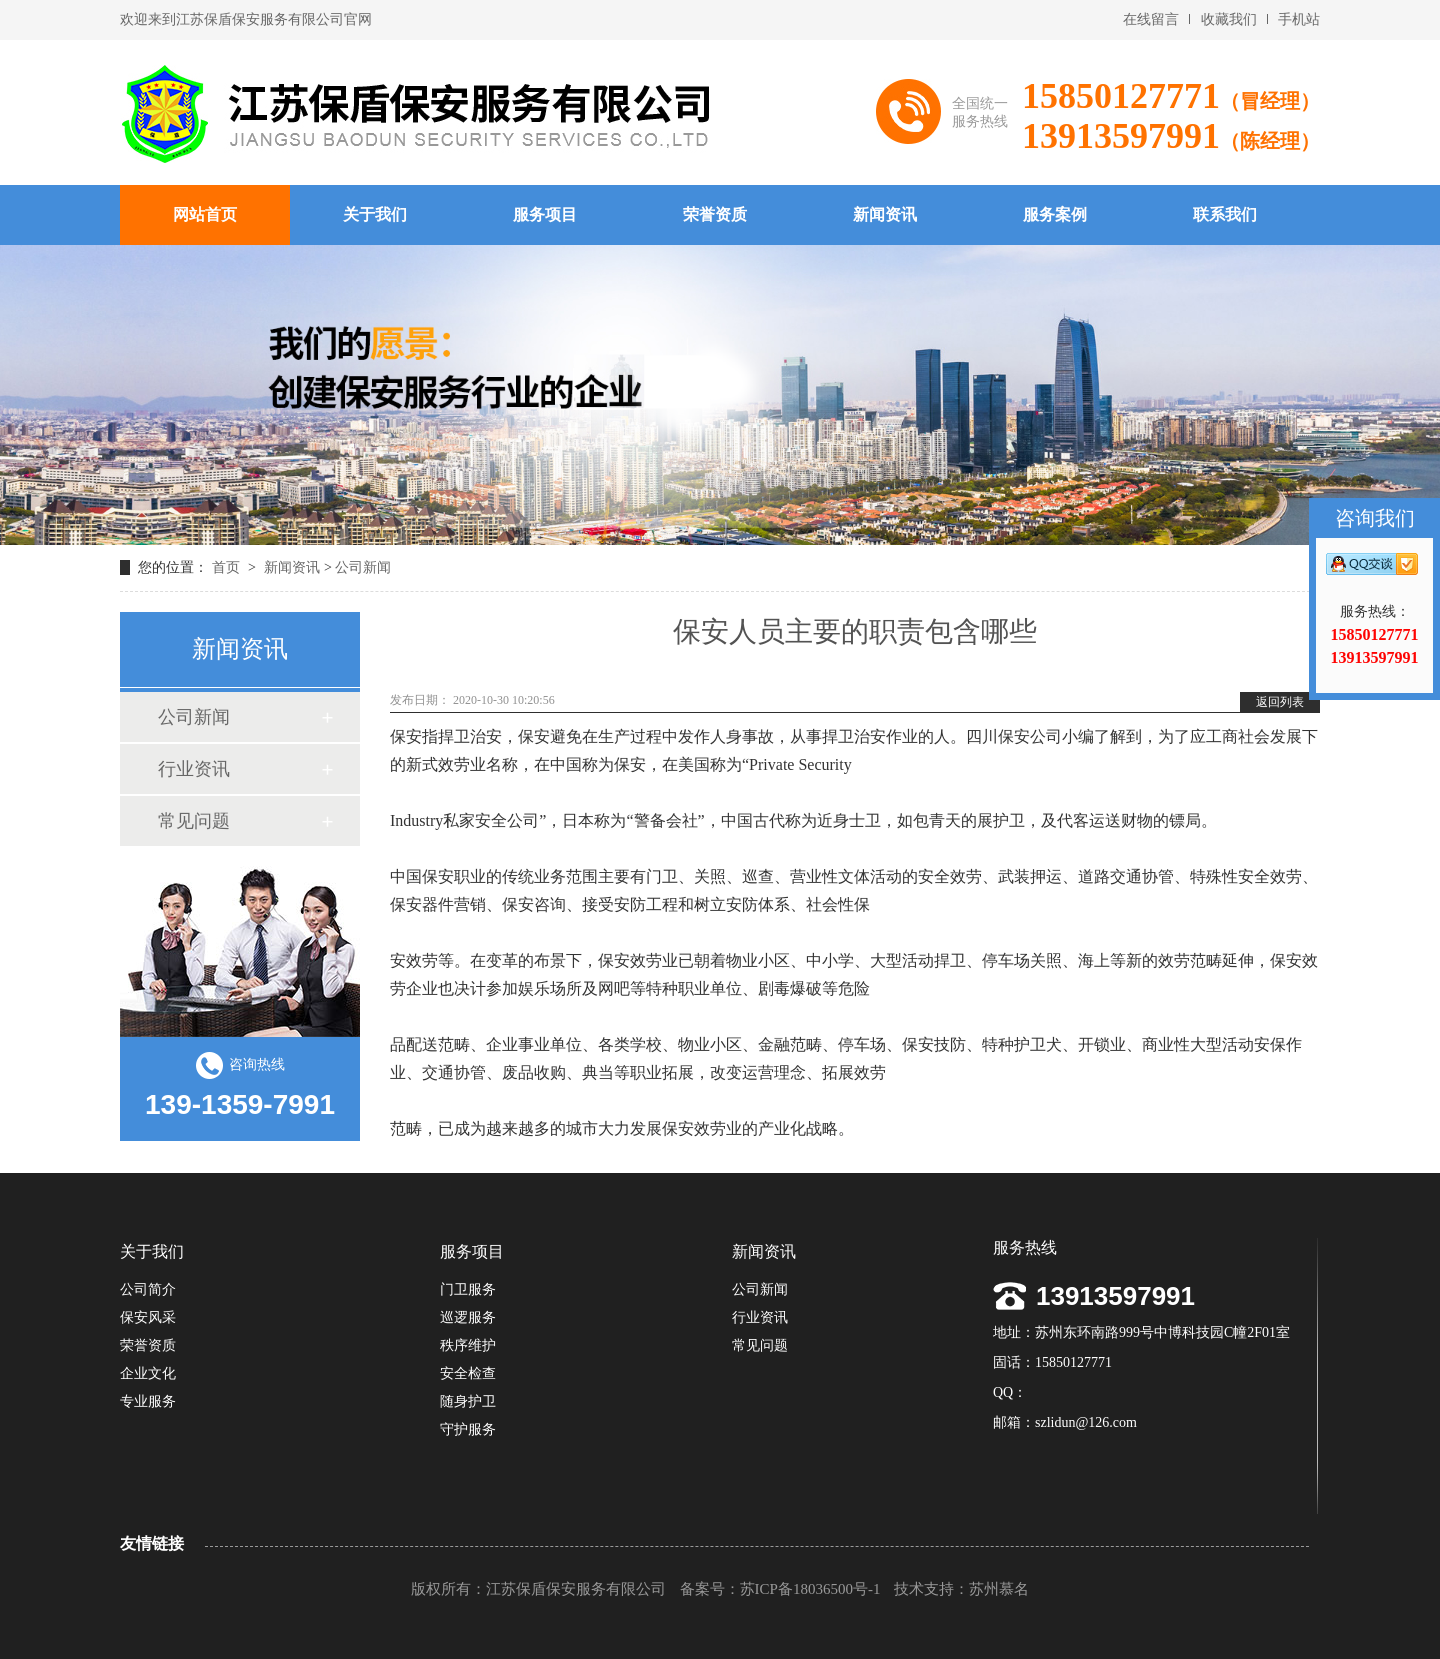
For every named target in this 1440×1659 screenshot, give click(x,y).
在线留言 (1151, 19)
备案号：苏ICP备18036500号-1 (780, 1589)
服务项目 (545, 214)
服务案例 (1055, 214)
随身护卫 (468, 1401)
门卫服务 (468, 1289)
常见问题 (194, 821)
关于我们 (375, 214)
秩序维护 (468, 1345)
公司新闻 (363, 567)
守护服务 (468, 1429)
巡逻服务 (468, 1317)
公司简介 (148, 1289)
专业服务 (148, 1401)
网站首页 (205, 214)
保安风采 (148, 1317)
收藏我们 (1229, 19)
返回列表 (1280, 702)
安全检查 (468, 1373)
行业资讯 (194, 769)
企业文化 (148, 1373)
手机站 (1299, 19)
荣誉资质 (715, 214)
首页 (228, 567)
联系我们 (1225, 214)
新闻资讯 (885, 214)
